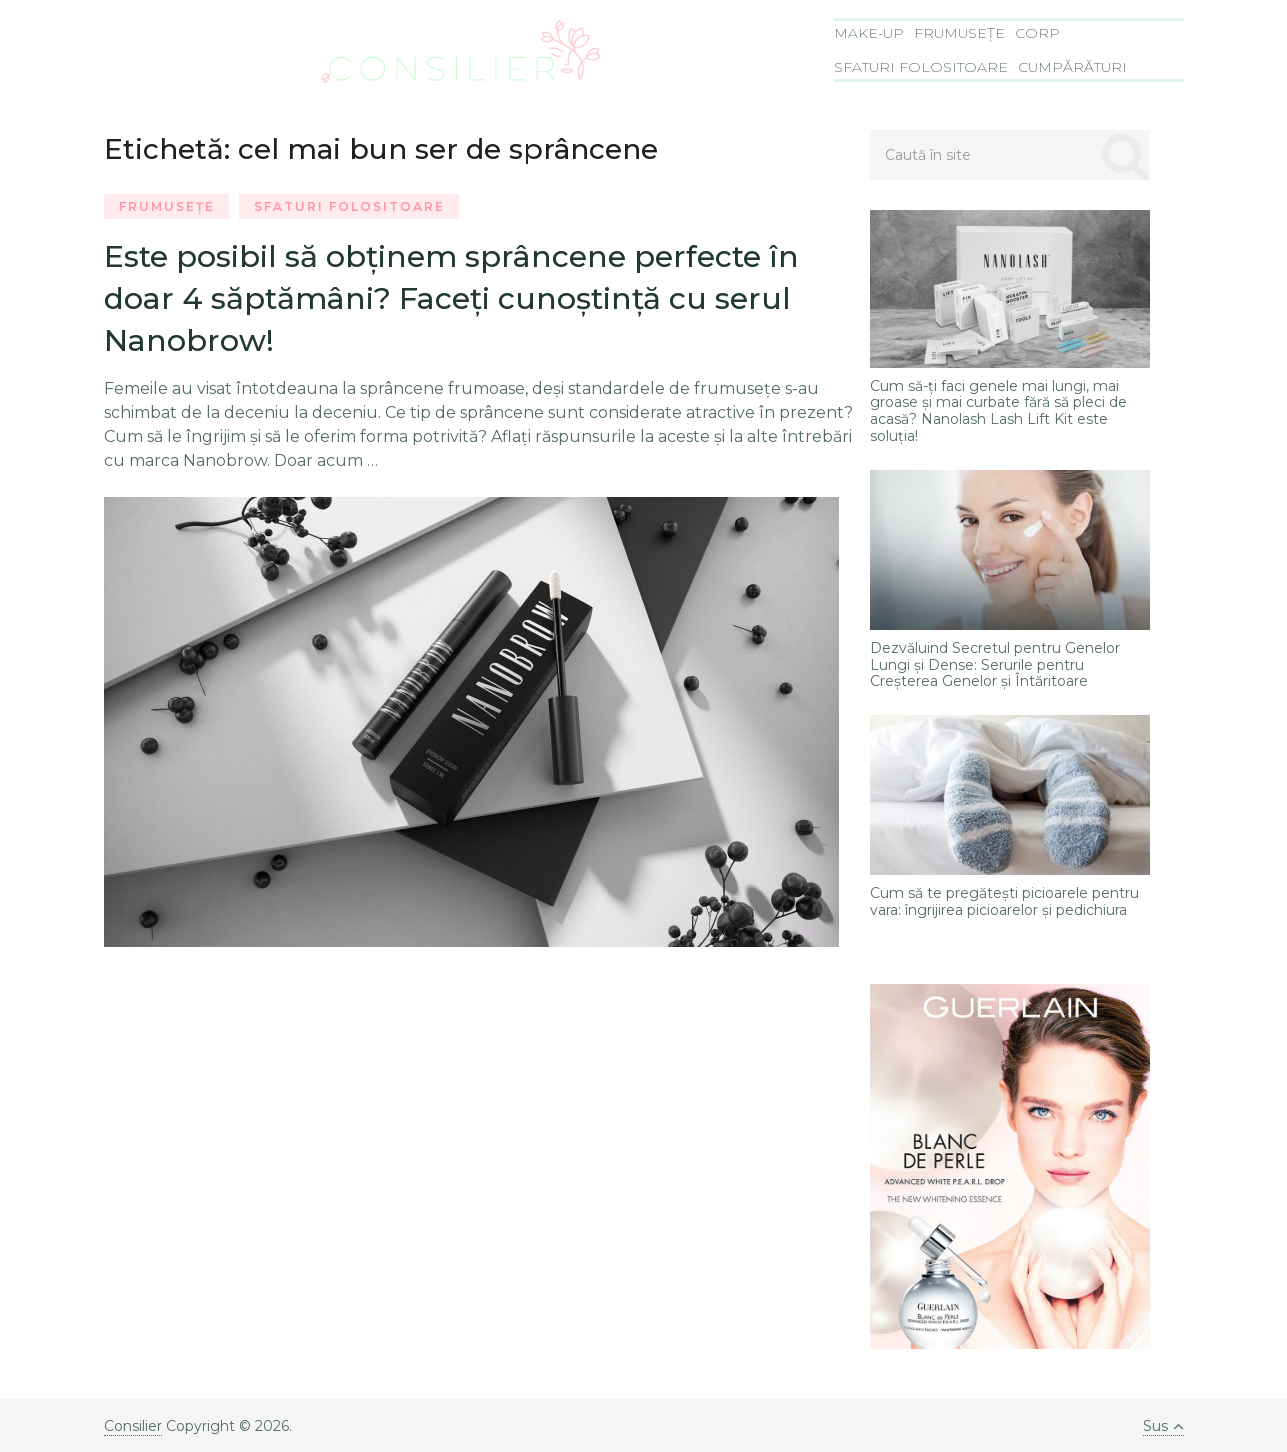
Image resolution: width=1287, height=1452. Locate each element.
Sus (1163, 1426)
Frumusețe (959, 33)
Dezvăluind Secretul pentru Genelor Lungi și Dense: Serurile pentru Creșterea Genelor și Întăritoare (995, 665)
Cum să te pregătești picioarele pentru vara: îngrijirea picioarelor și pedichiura (1004, 902)
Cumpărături (1072, 67)
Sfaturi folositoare (921, 67)
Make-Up (869, 33)
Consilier (133, 1426)
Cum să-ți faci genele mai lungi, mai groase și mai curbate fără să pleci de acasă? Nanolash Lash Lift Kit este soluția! (998, 411)
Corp (1037, 33)
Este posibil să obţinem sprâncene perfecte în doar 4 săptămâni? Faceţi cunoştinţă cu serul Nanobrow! (451, 298)
